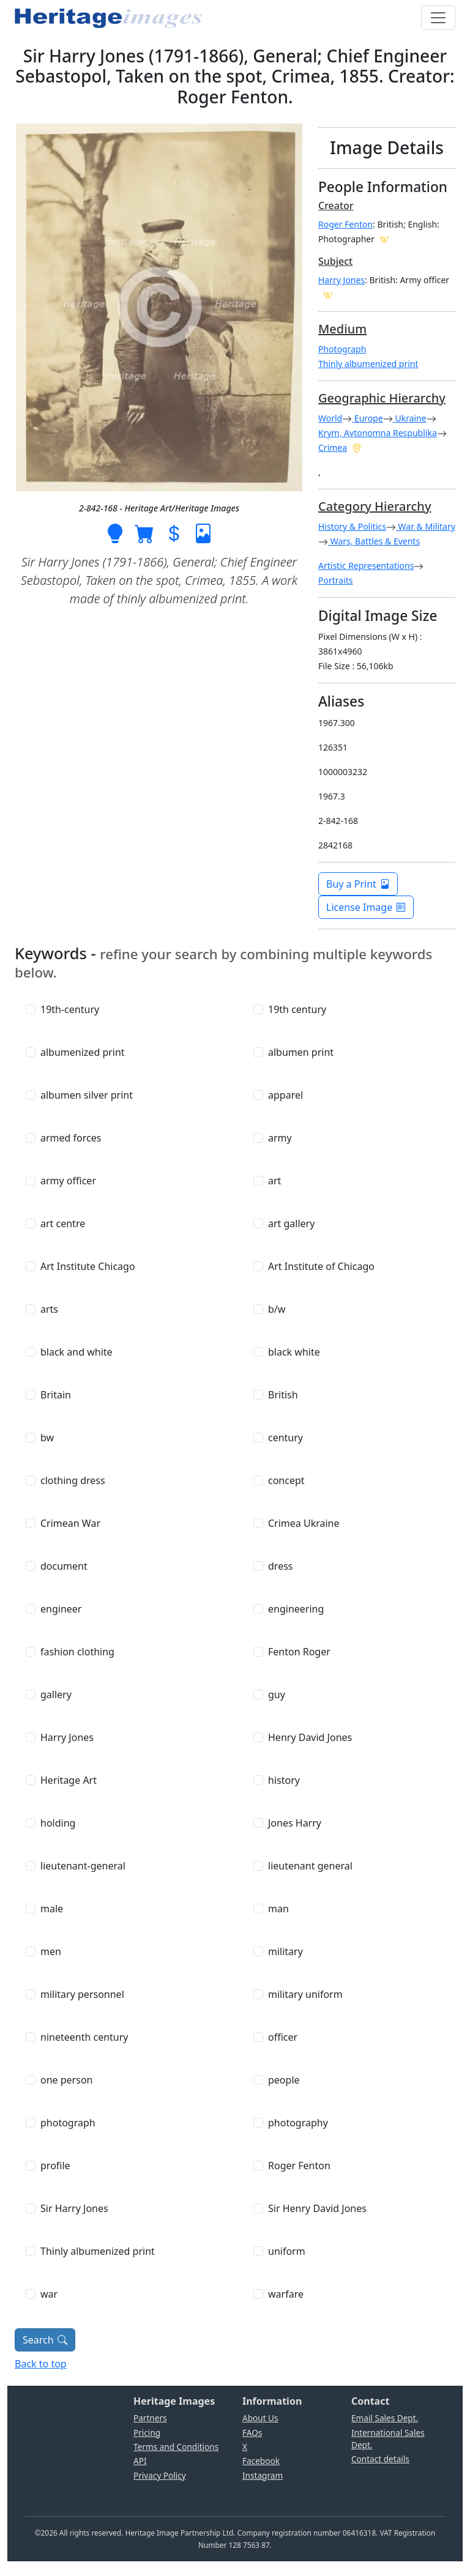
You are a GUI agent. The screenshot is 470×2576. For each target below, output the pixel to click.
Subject (335, 261)
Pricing (146, 2432)
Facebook (261, 2461)
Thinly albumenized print (368, 363)
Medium (342, 329)
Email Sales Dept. (384, 2418)
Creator (336, 205)
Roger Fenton (345, 224)
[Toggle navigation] (438, 18)
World (330, 418)
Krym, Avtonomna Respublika (377, 433)
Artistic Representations (366, 565)
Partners (150, 2418)
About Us (260, 2418)
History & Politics (352, 526)
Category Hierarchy (374, 506)
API (140, 2461)
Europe (367, 418)
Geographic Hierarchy (382, 398)
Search (45, 2340)
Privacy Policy (159, 2475)
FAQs (252, 2432)
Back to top (41, 2363)
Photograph (342, 349)
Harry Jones (341, 280)
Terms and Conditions (175, 2446)
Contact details (380, 2459)
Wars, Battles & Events (374, 541)
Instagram (262, 2475)
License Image (366, 907)
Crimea (332, 447)
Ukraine (410, 418)
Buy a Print (358, 884)
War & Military (425, 526)
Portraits (335, 580)
